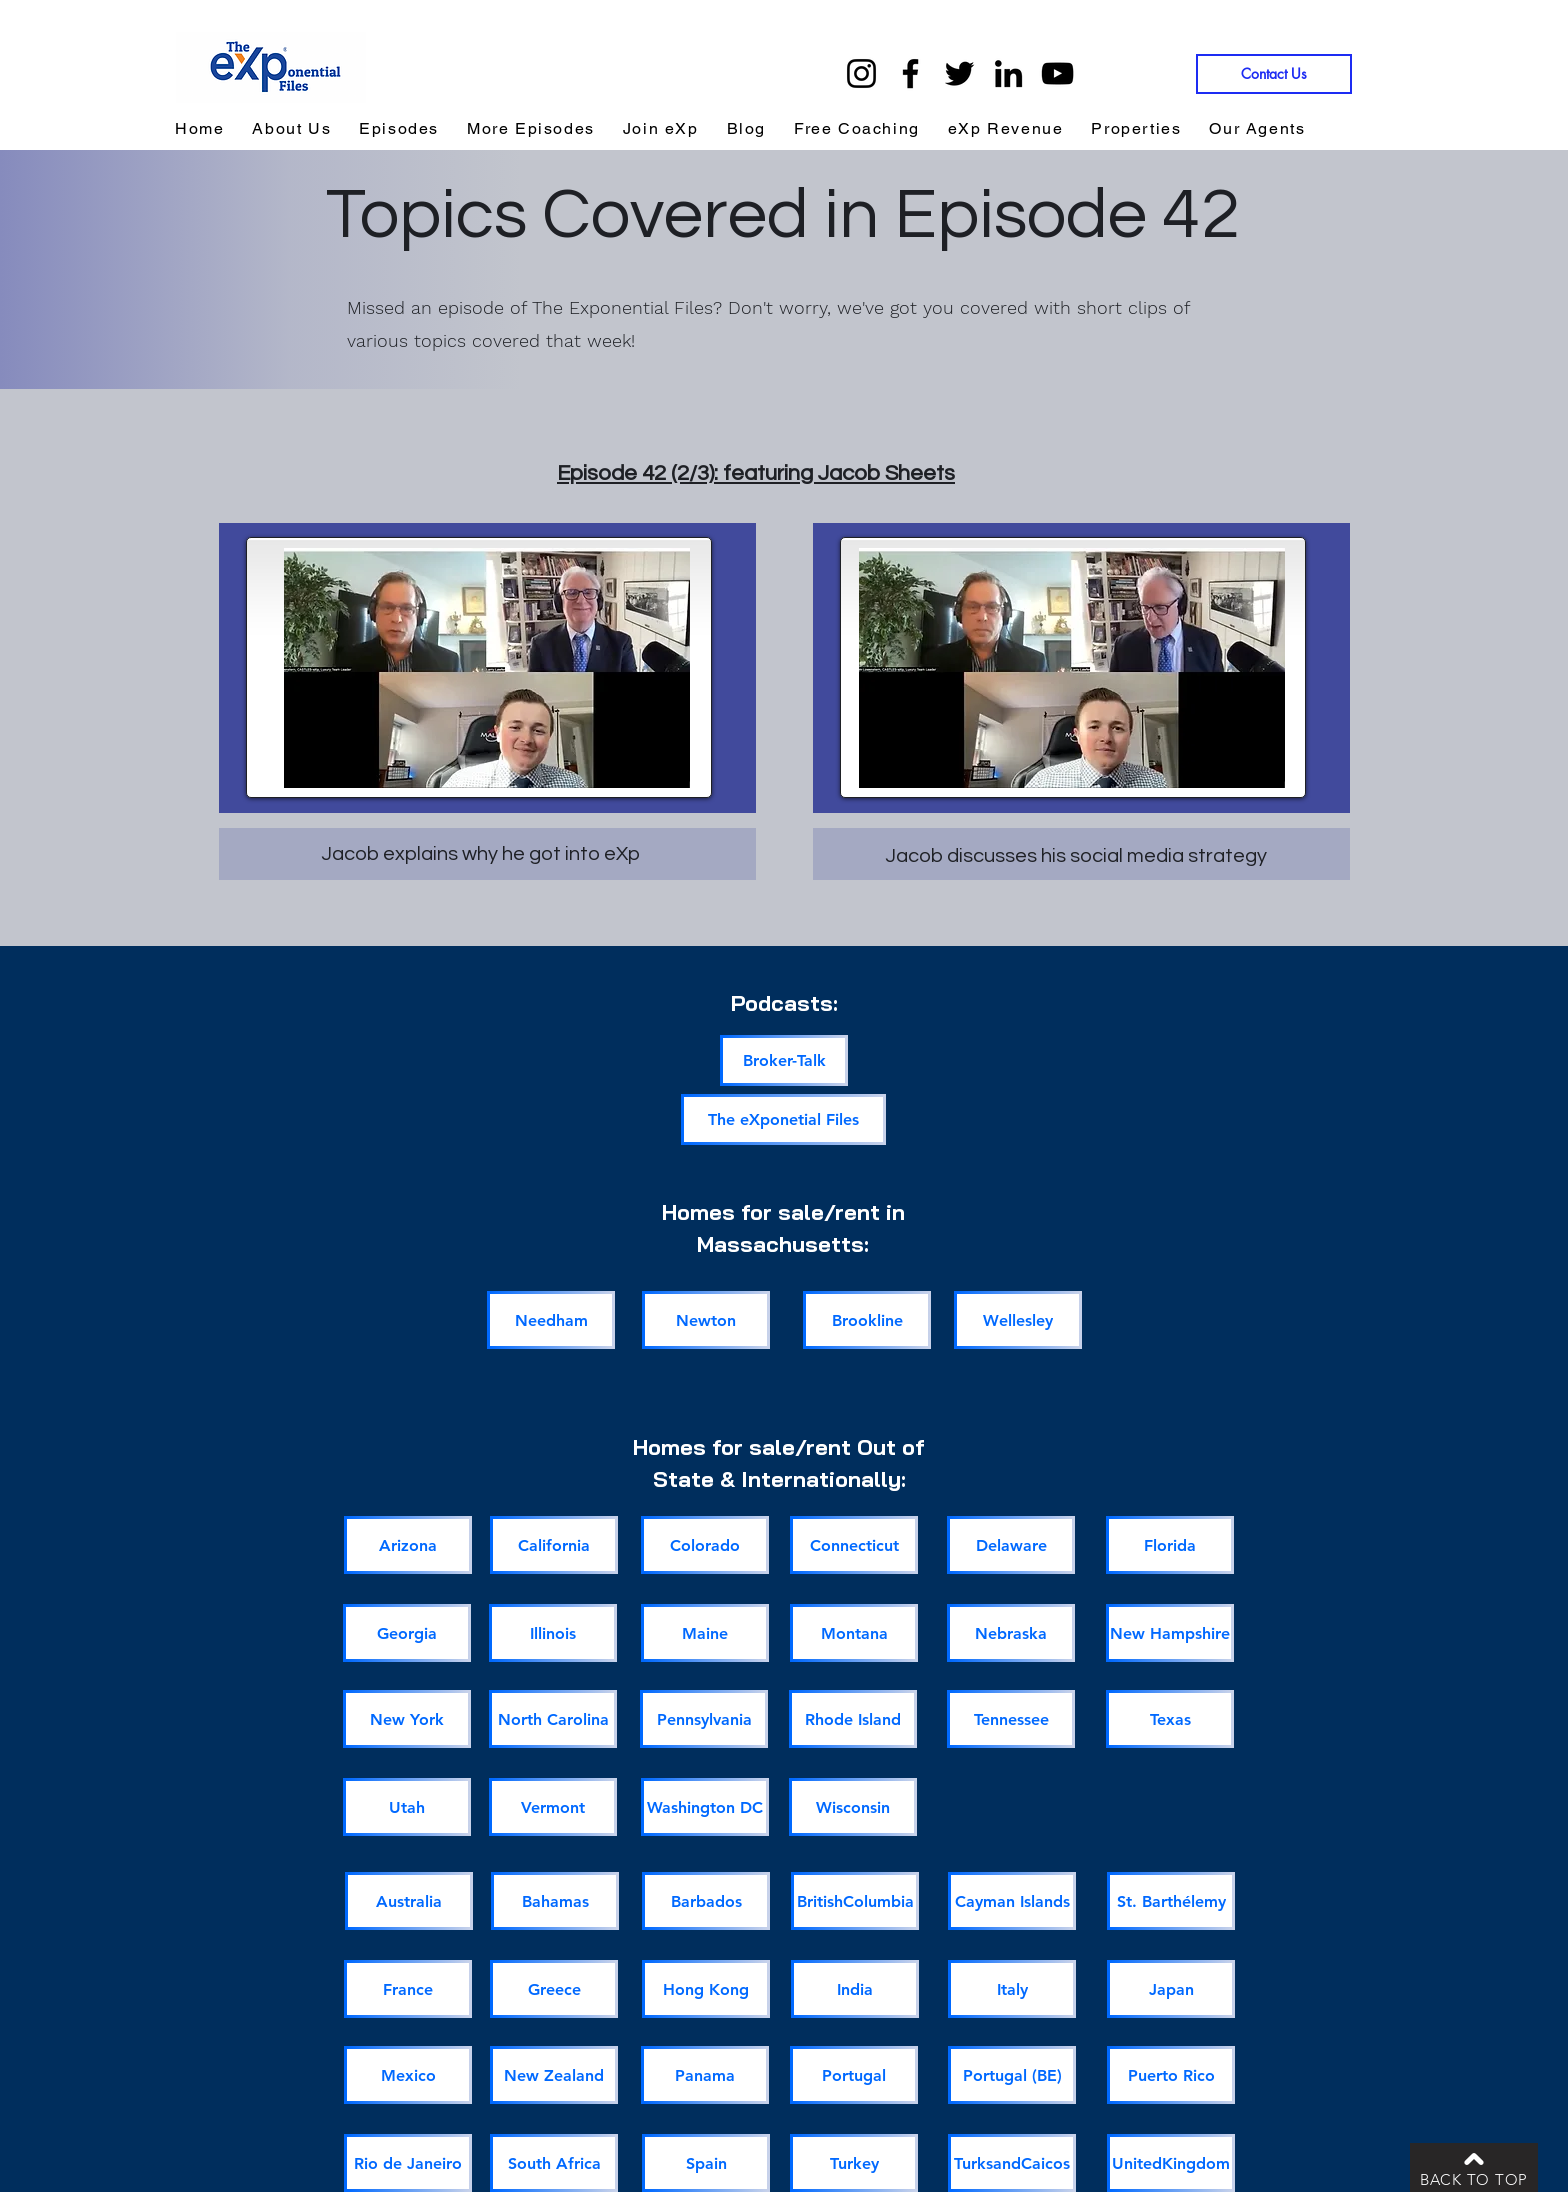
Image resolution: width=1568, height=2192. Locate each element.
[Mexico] (408, 2075)
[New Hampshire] (1170, 1633)
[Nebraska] (1011, 1633)
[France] (408, 1989)
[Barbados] (706, 1901)
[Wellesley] (1018, 1320)
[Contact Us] (1274, 74)
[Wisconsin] (853, 1807)
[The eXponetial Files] (783, 1119)
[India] (855, 1989)
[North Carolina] (553, 1719)
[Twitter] (959, 73)
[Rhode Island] (853, 1719)
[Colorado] (705, 1545)
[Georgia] (407, 1633)
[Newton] (706, 1320)
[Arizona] (408, 1545)
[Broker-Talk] (784, 1060)
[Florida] (1170, 1545)
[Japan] (1171, 1989)
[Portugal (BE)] (1012, 2075)
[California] (554, 1545)
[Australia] (409, 1901)
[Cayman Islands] (1012, 1901)
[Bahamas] (555, 1901)
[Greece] (554, 1989)
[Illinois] (553, 1633)
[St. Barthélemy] (1171, 1901)
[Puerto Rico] (1171, 2075)
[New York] (407, 1719)
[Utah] (407, 1807)
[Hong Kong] (706, 1989)
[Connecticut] (854, 1545)
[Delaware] (1011, 1545)
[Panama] (705, 2075)
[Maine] (705, 1633)
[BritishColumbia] (855, 1901)
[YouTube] (1057, 73)
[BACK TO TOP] (1474, 2167)
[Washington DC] (705, 1807)
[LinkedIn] (1008, 73)
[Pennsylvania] (704, 1719)
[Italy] (1012, 1989)
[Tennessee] (1011, 1719)
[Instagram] (861, 73)
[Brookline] (867, 1320)
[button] (1006, 129)
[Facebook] (910, 73)
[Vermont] (553, 1807)
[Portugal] (854, 2075)
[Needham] (551, 1320)
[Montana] (854, 1633)
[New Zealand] (554, 2075)
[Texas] (1170, 1719)
